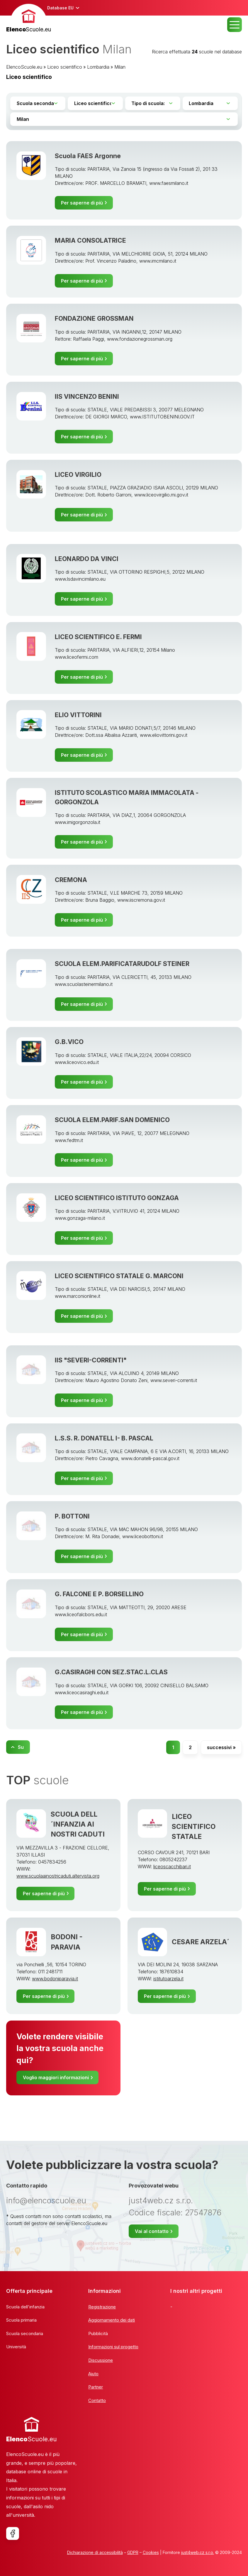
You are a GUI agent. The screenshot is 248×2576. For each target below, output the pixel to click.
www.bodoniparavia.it (55, 1979)
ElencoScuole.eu (24, 67)
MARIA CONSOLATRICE (90, 240)
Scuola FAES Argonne (88, 156)
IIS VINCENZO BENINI (87, 396)
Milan (119, 67)
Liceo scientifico (64, 67)
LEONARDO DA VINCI (86, 559)
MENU (234, 24)
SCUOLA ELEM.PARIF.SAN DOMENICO (112, 1120)
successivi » (221, 1747)
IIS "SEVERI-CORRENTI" (91, 1360)
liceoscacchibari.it (172, 1866)
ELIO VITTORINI (78, 715)
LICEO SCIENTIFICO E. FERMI (98, 637)
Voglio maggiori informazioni (56, 2077)
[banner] (28, 19)
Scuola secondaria (24, 2333)
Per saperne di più (82, 203)
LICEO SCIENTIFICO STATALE (193, 1827)
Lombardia (98, 67)
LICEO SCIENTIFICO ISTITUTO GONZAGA (117, 1198)
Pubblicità (98, 2333)
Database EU (60, 7)
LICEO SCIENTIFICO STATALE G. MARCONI (119, 1276)
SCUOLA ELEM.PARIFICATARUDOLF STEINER (122, 963)
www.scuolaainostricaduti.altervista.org (57, 1876)
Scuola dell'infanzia (25, 2307)
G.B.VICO (69, 1041)
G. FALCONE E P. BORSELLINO (99, 1594)
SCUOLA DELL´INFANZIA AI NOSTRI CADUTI (78, 1824)
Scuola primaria (21, 2320)
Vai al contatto (152, 2231)
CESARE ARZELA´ (200, 1942)
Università (16, 2346)
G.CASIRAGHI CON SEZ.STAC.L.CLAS (111, 1672)
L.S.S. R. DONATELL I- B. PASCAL (104, 1438)
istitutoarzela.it (168, 1979)
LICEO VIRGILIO (78, 474)
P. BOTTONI (72, 1516)
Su (21, 1747)
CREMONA (71, 880)
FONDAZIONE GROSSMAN (94, 318)
